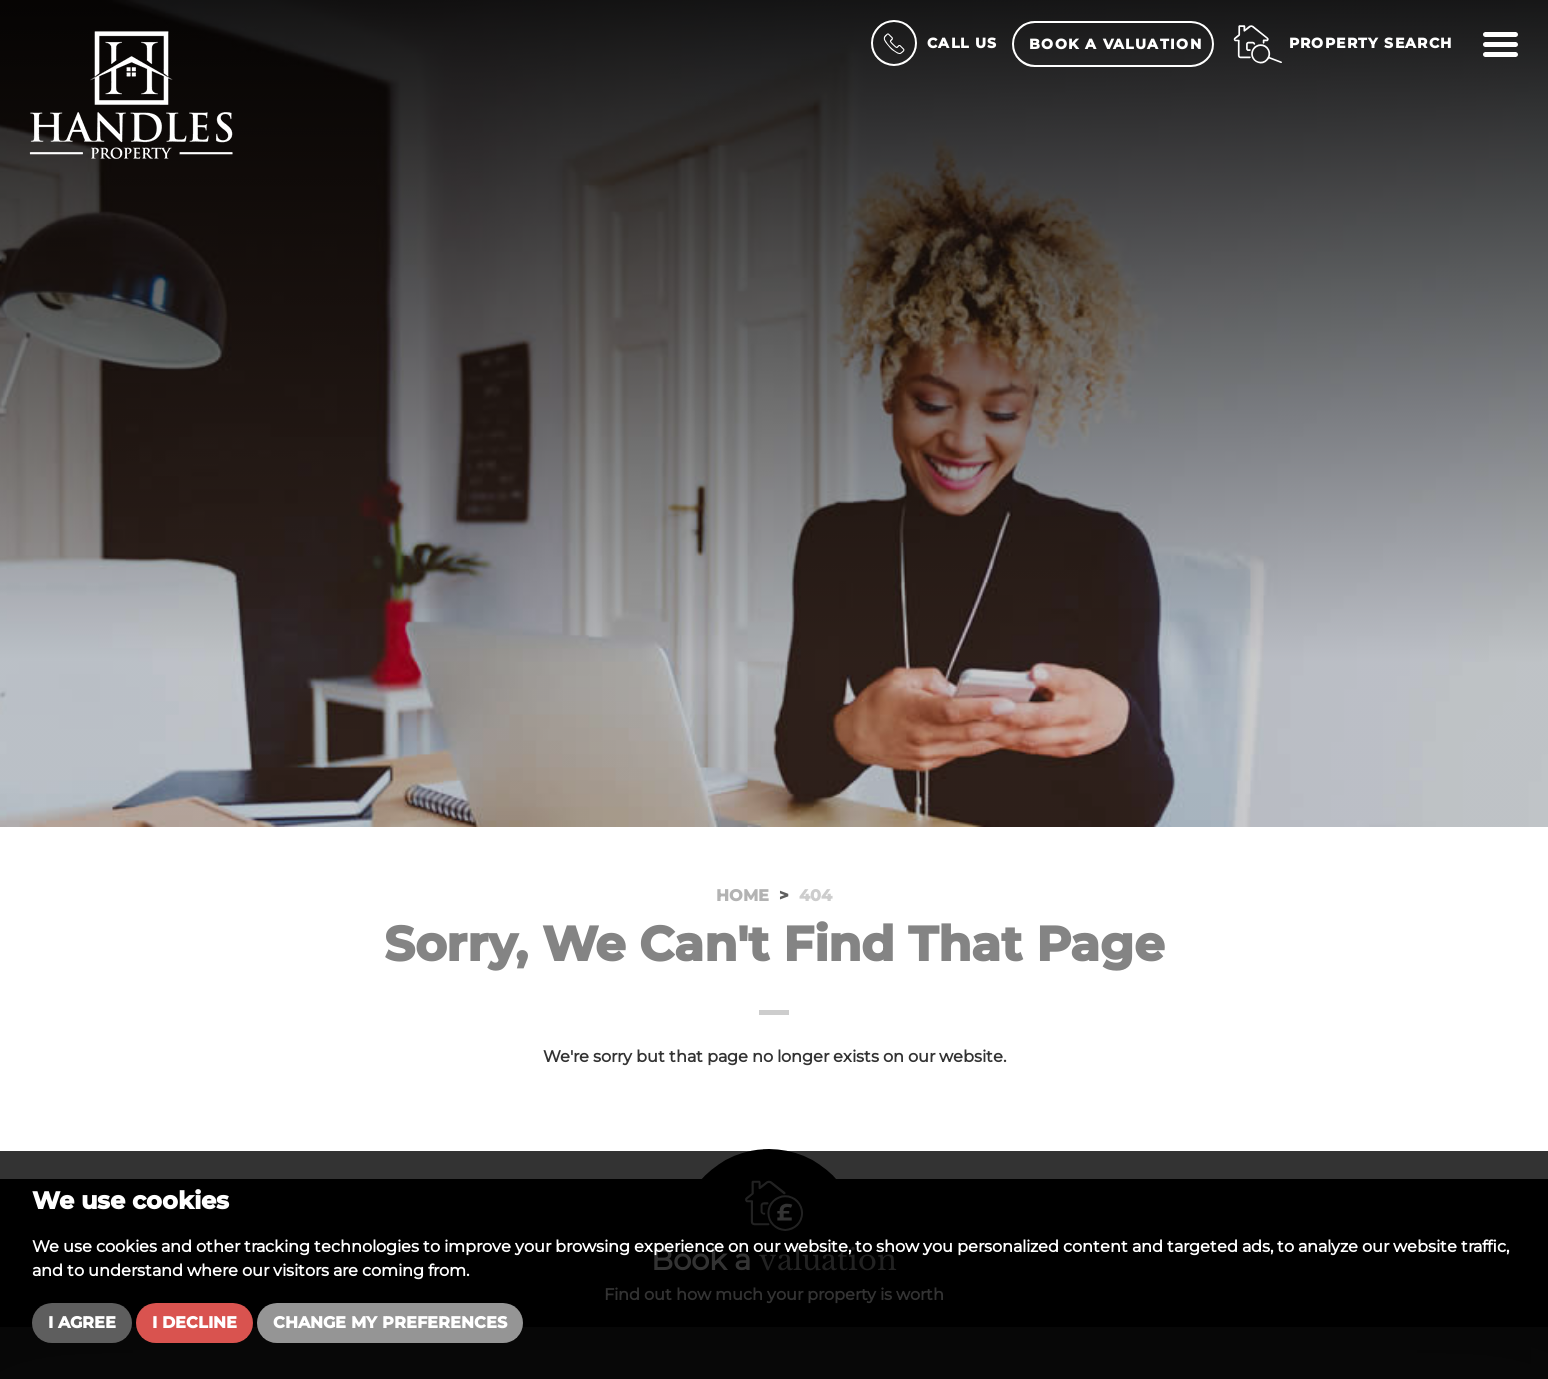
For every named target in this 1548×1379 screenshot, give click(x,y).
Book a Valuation (1115, 44)
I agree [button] (82, 1322)
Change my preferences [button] (390, 1322)
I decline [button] (194, 1322)
